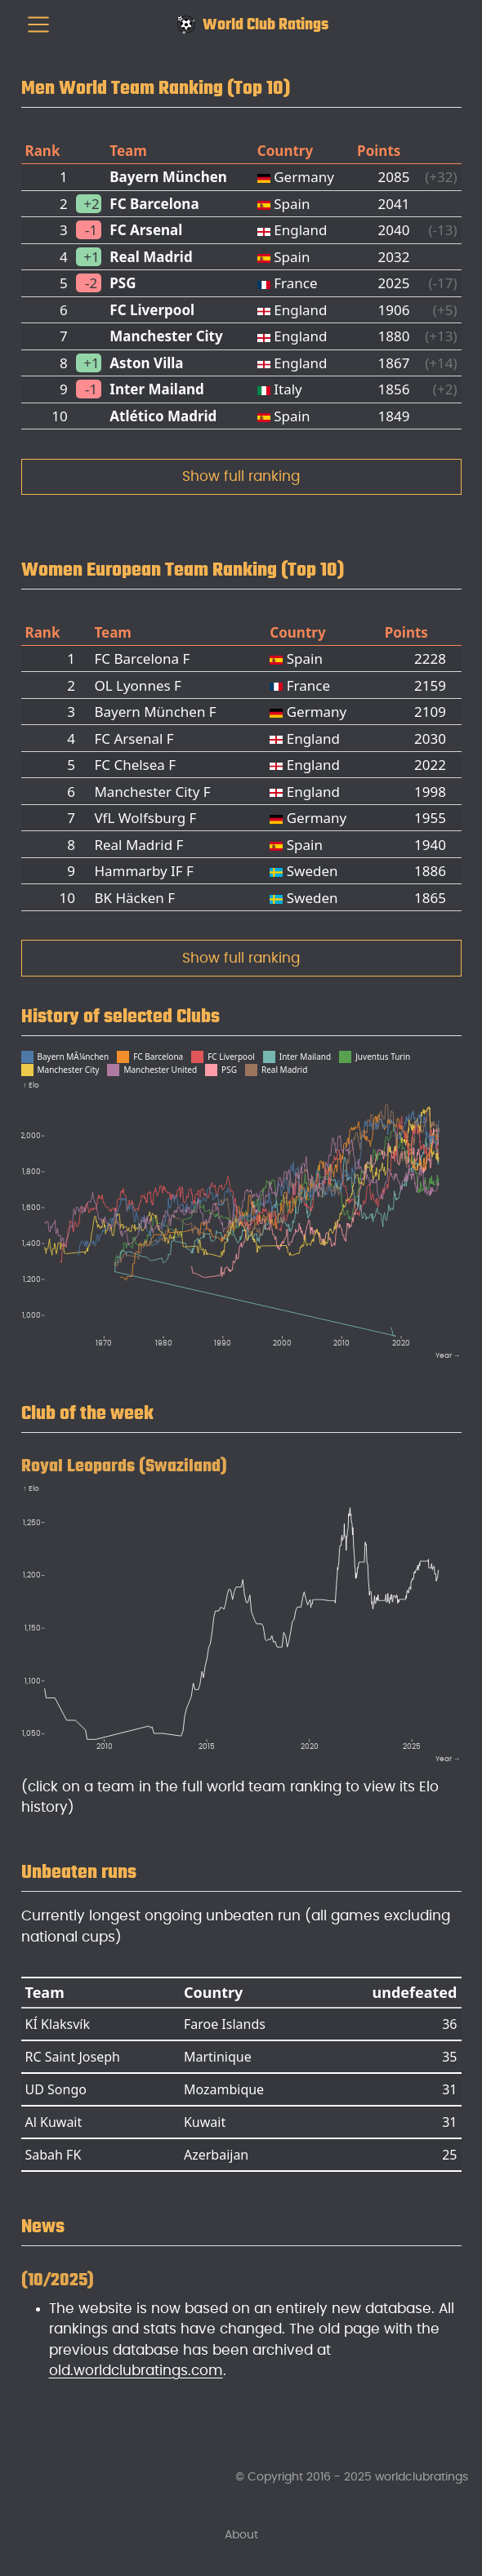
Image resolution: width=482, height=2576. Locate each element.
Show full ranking (241, 476)
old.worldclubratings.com (136, 2371)
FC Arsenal (145, 229)
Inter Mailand (156, 389)
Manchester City (165, 336)
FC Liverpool (151, 309)
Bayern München (168, 176)
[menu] (38, 24)
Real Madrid (150, 256)
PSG (122, 283)
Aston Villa (146, 363)
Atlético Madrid (162, 416)
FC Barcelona (154, 203)
